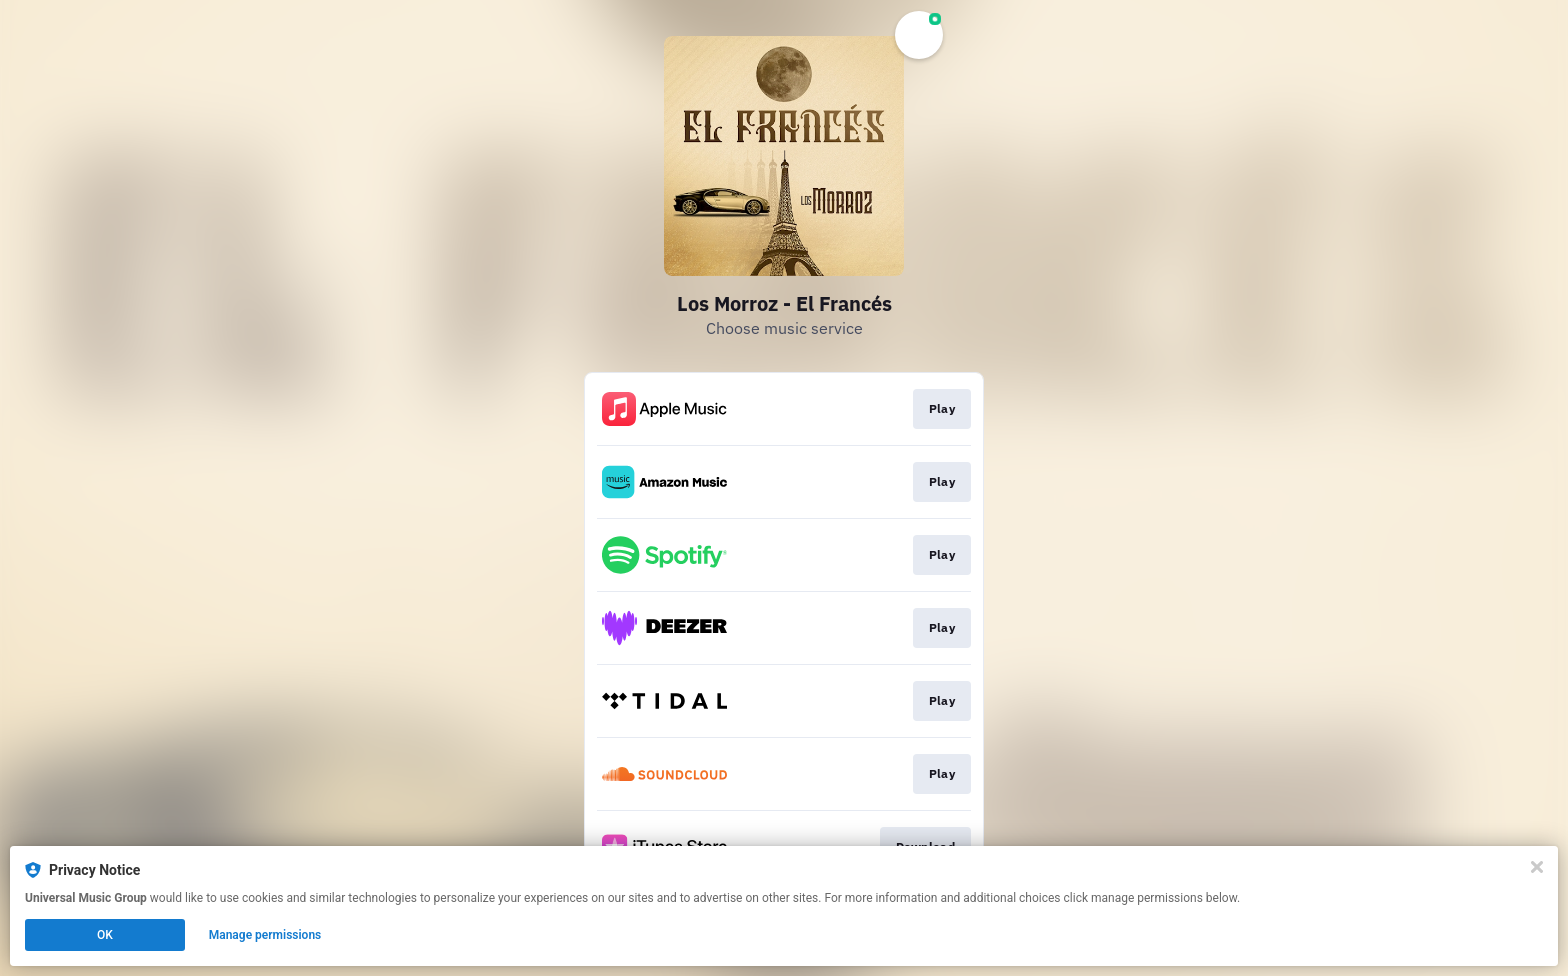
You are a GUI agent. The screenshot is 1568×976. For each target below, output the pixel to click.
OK (105, 935)
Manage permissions (265, 935)
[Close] (1537, 867)
